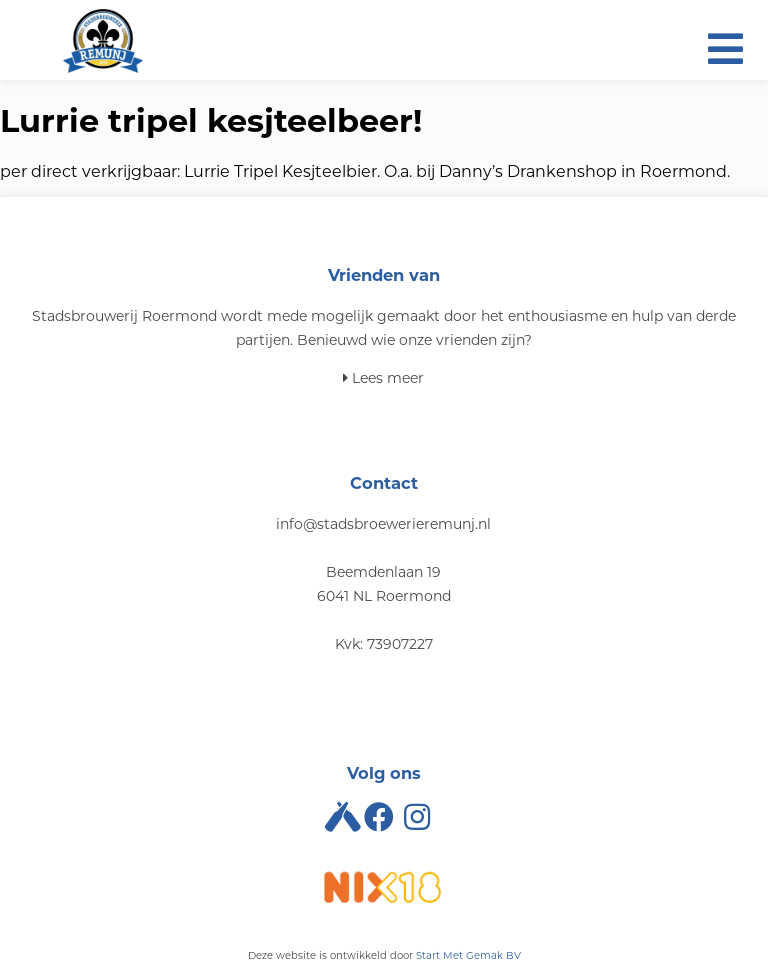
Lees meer (383, 378)
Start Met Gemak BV (468, 955)
